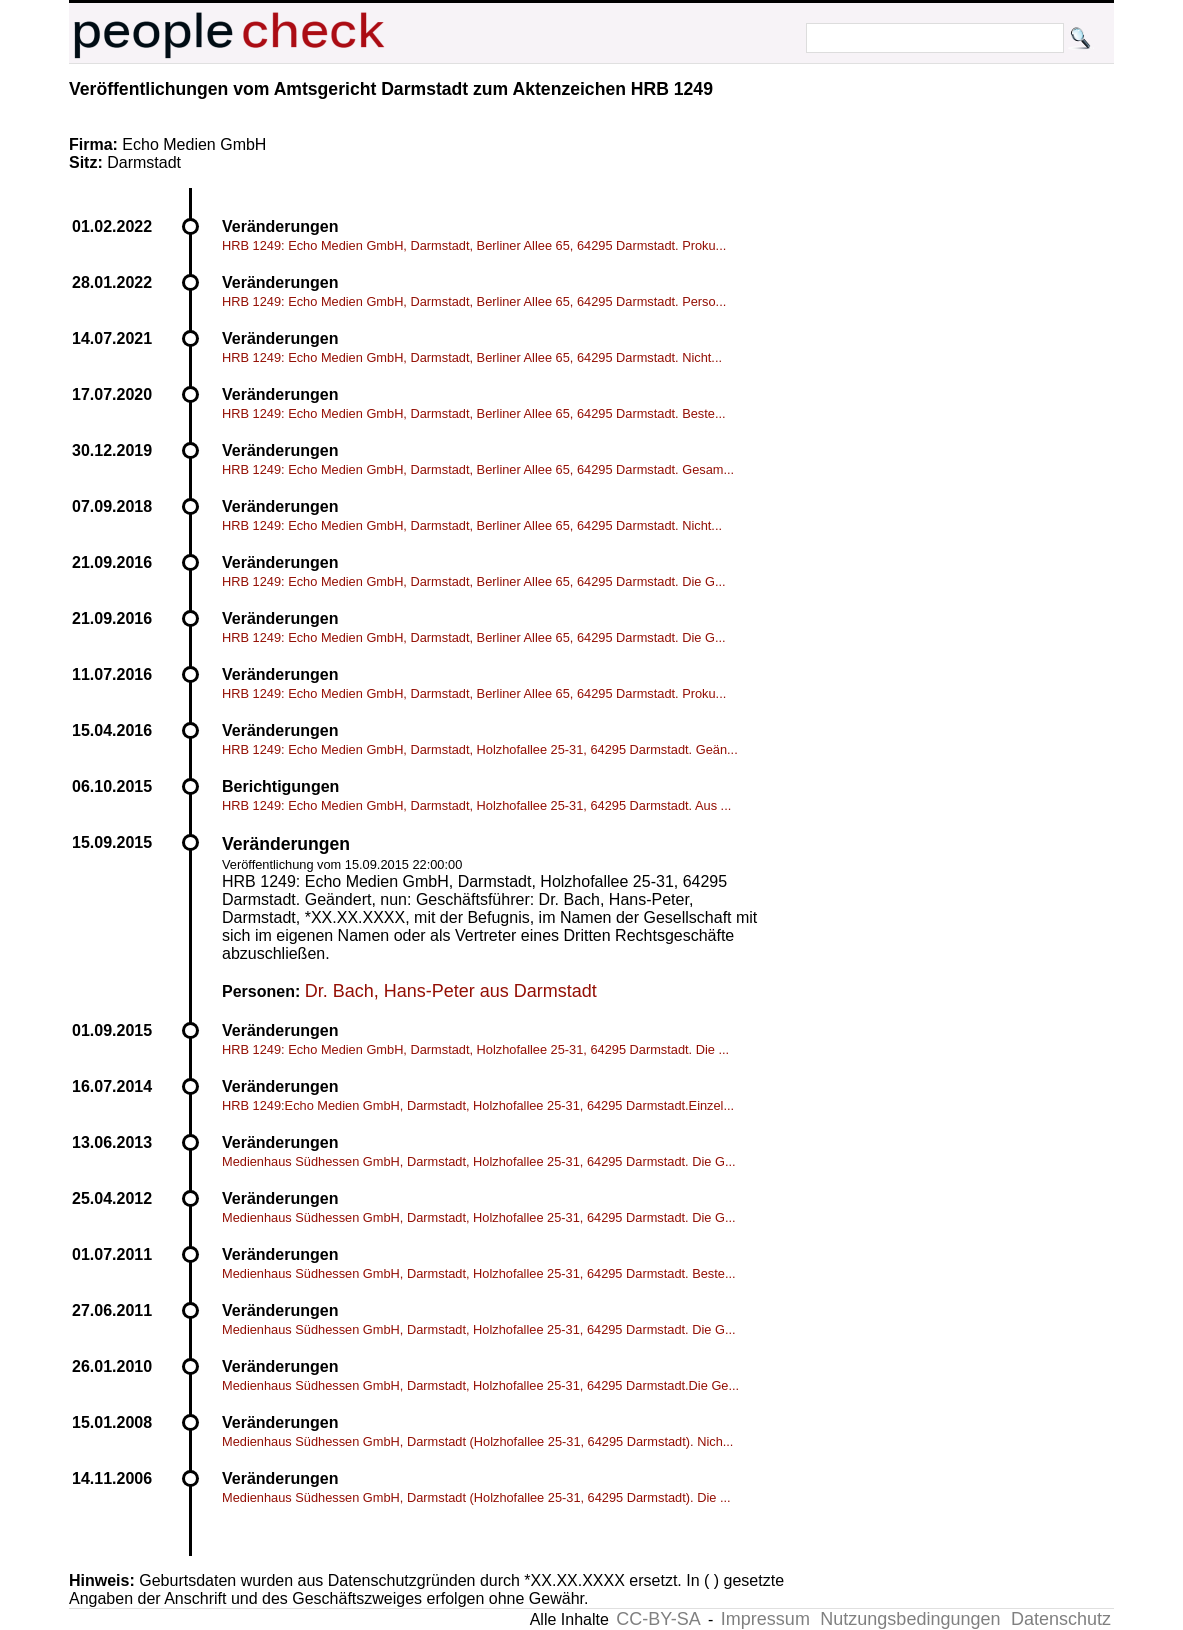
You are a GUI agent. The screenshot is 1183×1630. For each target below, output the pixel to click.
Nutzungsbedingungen (910, 1619)
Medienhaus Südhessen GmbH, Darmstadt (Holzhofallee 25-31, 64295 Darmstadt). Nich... (477, 1441)
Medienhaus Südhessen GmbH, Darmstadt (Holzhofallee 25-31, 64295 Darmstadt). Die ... (476, 1497)
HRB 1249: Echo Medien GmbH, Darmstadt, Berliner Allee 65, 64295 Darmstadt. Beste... (474, 413)
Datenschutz (1061, 1619)
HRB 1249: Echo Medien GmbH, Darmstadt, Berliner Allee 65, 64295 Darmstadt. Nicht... (472, 357)
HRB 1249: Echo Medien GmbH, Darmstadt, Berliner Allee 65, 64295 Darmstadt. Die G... (474, 581)
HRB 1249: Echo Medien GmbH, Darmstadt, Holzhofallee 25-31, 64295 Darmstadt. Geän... (480, 749)
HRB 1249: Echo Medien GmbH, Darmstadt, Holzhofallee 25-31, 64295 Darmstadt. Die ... (475, 1049)
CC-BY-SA (658, 1619)
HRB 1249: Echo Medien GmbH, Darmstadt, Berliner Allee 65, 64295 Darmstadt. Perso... (474, 301)
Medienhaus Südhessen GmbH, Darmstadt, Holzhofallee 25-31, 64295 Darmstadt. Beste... (479, 1273)
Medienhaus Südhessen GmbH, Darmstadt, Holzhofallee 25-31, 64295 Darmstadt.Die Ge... (480, 1385)
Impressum (765, 1619)
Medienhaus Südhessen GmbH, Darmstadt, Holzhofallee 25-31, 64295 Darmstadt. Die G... (479, 1161)
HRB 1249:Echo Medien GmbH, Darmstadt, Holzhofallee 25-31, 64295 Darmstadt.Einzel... (478, 1105)
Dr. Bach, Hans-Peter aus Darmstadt (451, 991)
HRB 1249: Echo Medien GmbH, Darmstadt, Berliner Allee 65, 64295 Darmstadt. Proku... (474, 245)
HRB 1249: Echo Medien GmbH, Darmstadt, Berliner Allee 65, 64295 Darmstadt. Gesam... (478, 469)
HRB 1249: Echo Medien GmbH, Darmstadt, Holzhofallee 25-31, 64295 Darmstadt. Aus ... (476, 805)
